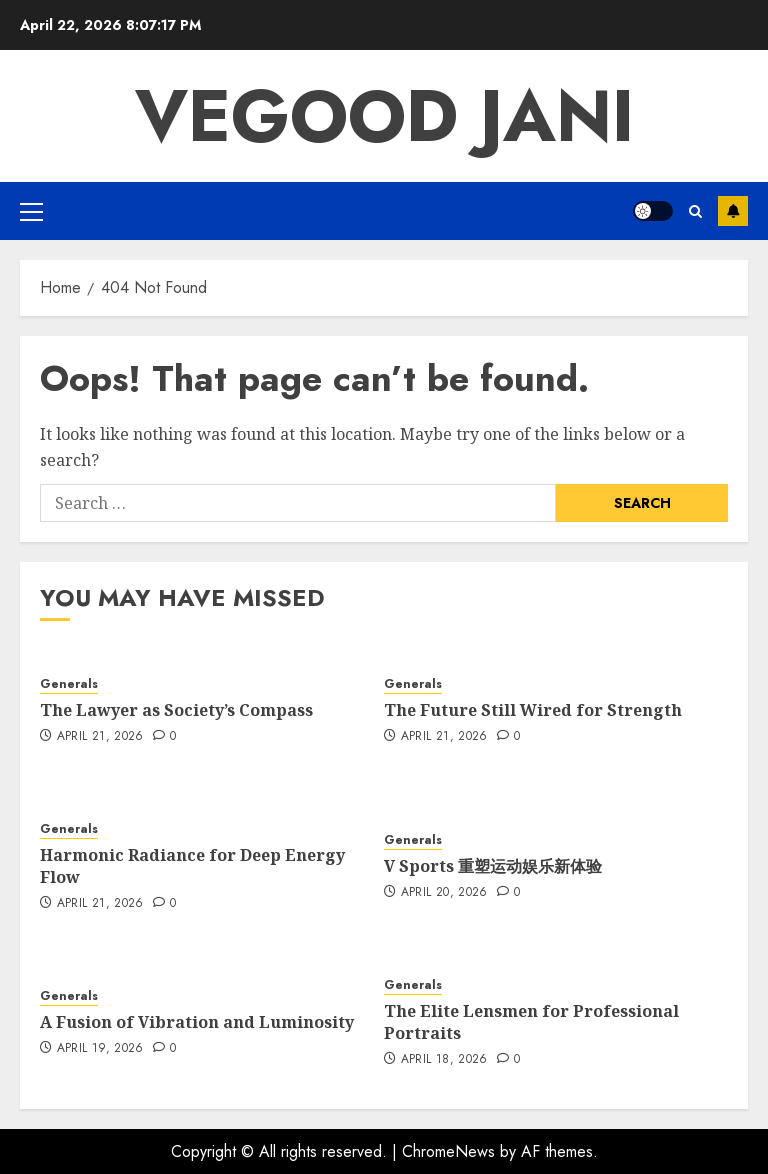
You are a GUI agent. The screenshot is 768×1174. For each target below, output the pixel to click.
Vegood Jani (384, 116)
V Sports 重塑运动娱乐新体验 (493, 866)
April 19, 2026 (100, 1049)
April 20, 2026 (444, 893)
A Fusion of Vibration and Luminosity (197, 1022)
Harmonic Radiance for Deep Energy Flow (192, 866)
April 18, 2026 (444, 1060)
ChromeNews (448, 1151)
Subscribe (733, 211)
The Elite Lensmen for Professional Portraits (531, 1022)
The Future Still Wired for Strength (533, 710)
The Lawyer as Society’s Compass (176, 710)
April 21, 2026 (100, 737)
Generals (69, 684)
